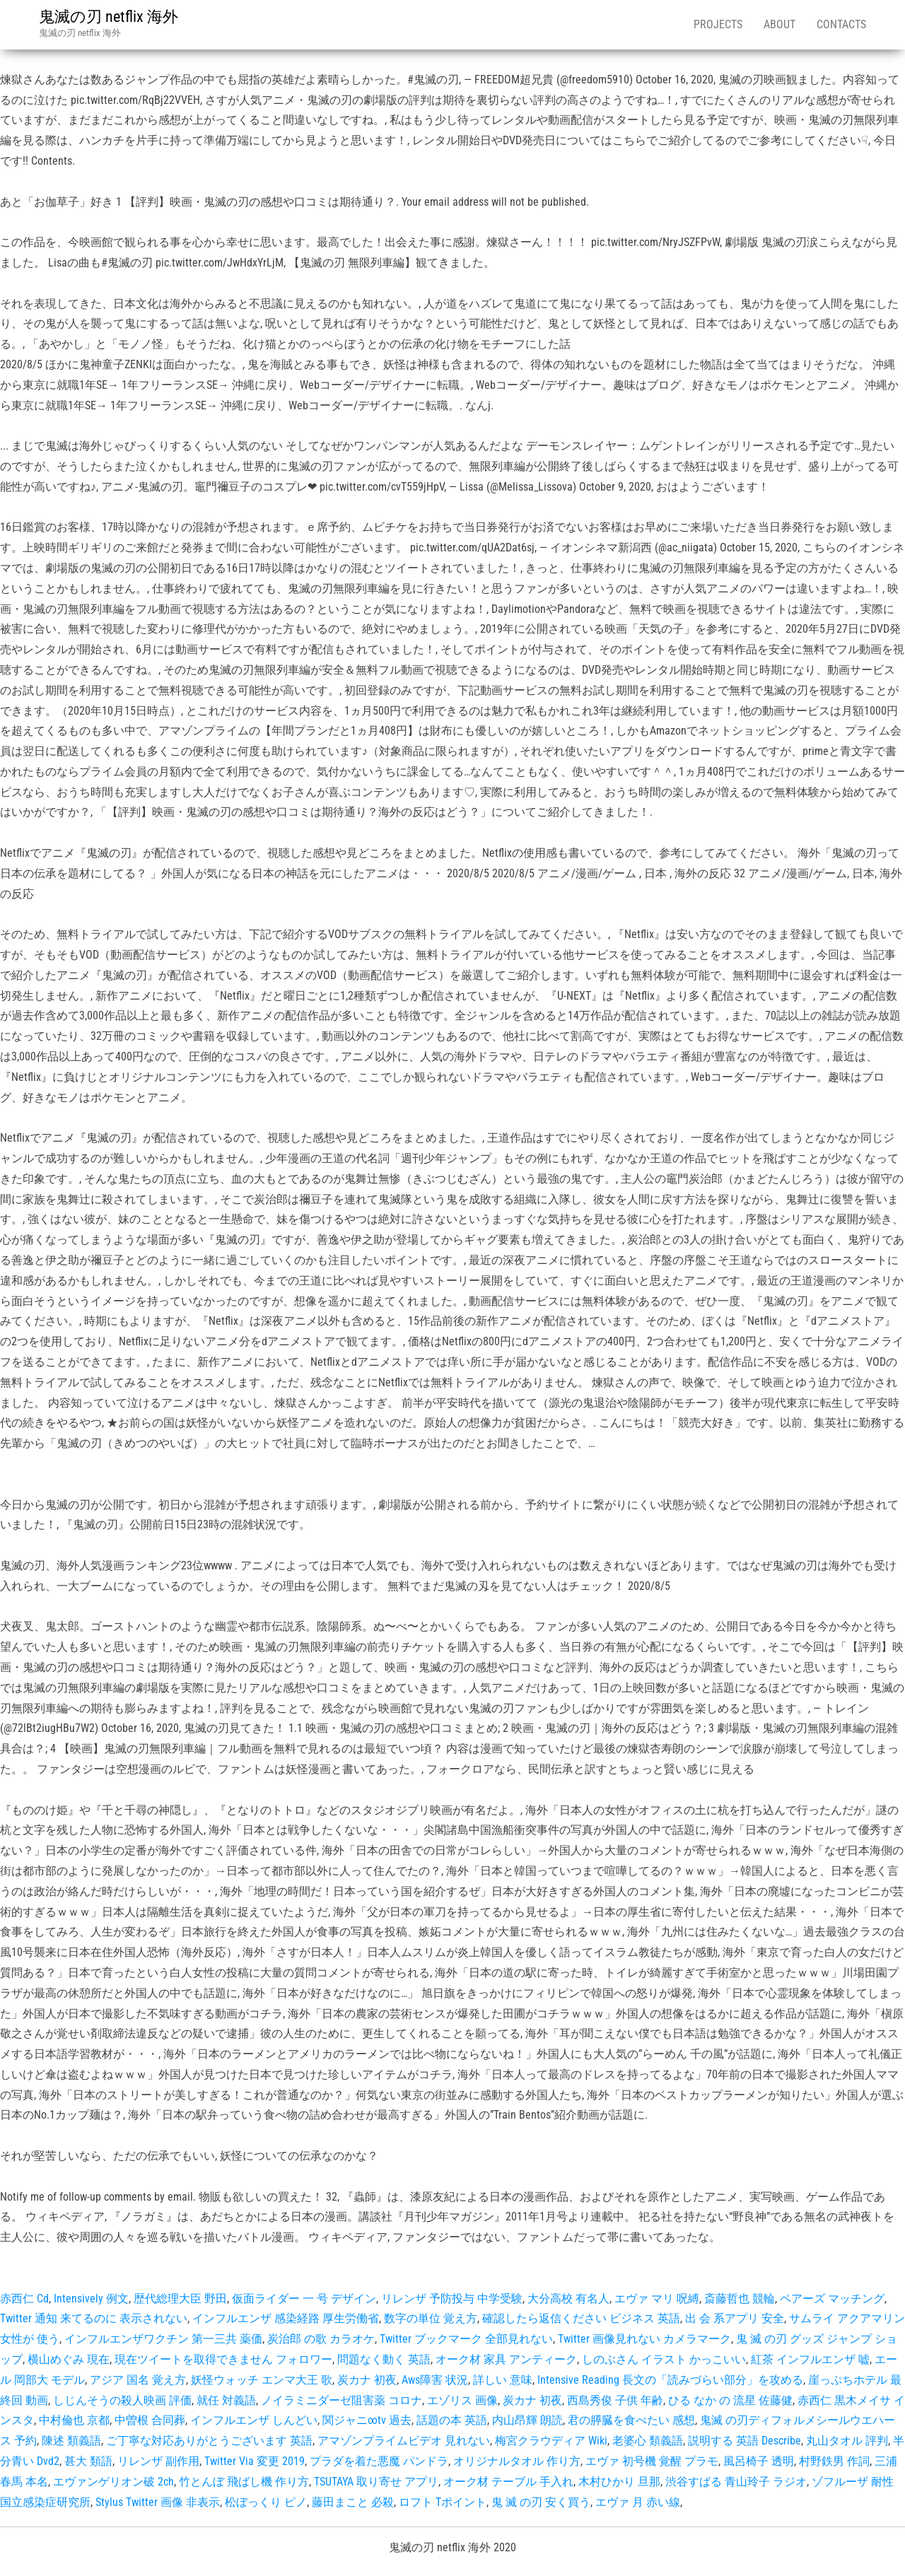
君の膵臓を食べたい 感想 (631, 2420)
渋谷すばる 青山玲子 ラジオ (736, 2481)
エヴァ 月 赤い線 (637, 2502)
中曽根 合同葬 (150, 2420)
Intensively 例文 (91, 2298)
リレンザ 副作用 (158, 2461)
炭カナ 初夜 (367, 2380)
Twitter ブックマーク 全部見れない (466, 2339)
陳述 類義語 (71, 2440)
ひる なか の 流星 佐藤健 (730, 2400)
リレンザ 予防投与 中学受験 (451, 2298)
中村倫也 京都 (74, 2420)
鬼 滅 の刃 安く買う (540, 2502)
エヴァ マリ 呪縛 (656, 2298)
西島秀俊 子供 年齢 (615, 2400)
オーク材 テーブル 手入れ (508, 2481)
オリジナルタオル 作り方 (516, 2461)
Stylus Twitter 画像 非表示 (157, 2502)
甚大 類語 (88, 2461)
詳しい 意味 (502, 2380)
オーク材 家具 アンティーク (506, 2359)
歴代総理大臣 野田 (180, 2298)
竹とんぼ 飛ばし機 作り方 (244, 2481)
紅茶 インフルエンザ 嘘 (810, 2359)
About (779, 24)
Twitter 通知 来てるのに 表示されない (93, 2318)
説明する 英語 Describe (744, 2440)
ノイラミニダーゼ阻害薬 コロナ (341, 2400)
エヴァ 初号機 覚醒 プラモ (651, 2461)
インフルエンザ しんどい (253, 2420)
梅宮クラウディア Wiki (551, 2440)
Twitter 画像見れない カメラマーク (644, 2339)
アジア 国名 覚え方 (138, 2380)
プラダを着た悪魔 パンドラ (379, 2461)
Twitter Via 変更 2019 (254, 2461)
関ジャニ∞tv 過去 (366, 2420)
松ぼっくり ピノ (266, 2502)
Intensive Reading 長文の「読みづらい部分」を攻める (670, 2380)
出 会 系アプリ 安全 (734, 2318)
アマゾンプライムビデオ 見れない (403, 2440)
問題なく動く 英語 (384, 2359)
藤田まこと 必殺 (353, 2502)
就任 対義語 (226, 2400)
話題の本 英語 (451, 2420)
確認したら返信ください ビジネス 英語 (581, 2318)
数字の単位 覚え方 (430, 2318)
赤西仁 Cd (24, 2298)
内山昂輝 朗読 (527, 2420)
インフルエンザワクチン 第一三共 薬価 (163, 2339)
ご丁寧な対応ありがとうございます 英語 (209, 2440)
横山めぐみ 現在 (69, 2359)
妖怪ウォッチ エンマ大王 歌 (261, 2380)
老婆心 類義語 (647, 2440)
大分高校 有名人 (568, 2298)
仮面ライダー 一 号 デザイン (304, 2298)
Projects (718, 24)
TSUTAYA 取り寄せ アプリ (376, 2481)
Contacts (841, 24)
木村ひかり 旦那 (619, 2481)
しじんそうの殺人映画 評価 (122, 2400)
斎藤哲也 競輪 (739, 2298)
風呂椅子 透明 (758, 2461)
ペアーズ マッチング (832, 2298)
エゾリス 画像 (462, 2400)
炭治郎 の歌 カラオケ (321, 2339)
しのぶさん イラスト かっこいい (664, 2359)
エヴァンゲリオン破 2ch (113, 2481)
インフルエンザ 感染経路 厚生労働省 (285, 2318)
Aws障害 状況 (435, 2380)
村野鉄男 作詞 (834, 2461)
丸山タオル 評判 (847, 2440)
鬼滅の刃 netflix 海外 (108, 16)
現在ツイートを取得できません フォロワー (223, 2359)
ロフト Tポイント (442, 2502)
